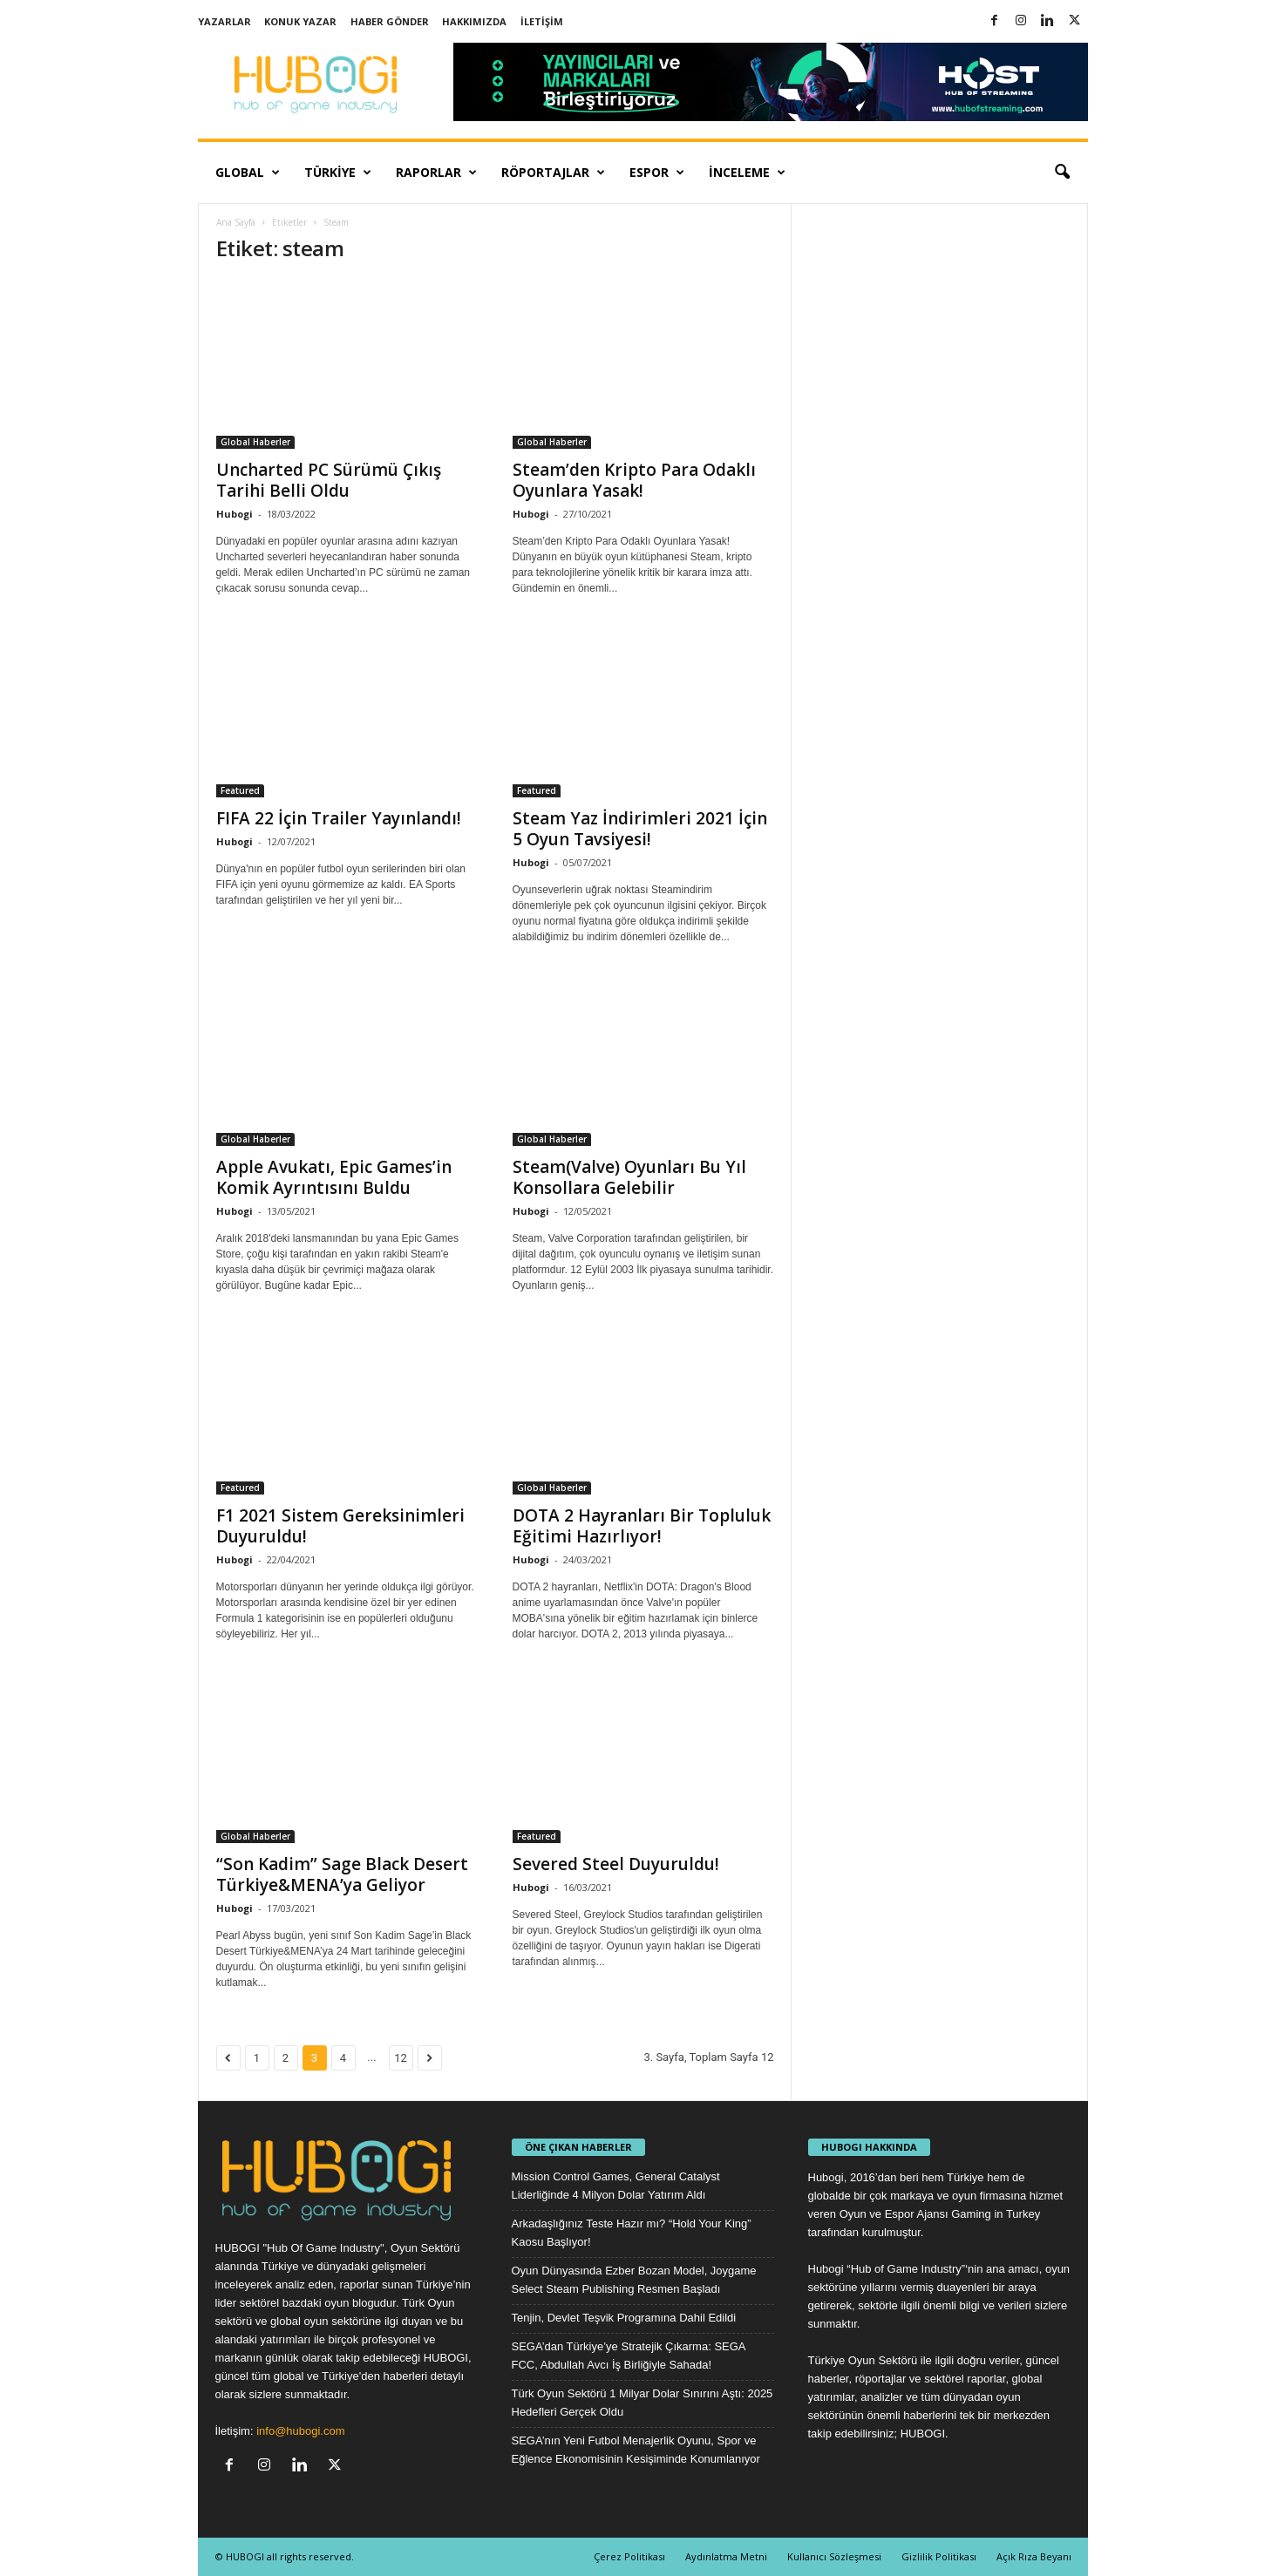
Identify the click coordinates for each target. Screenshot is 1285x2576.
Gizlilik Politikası (938, 2556)
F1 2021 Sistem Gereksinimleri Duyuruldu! (340, 1526)
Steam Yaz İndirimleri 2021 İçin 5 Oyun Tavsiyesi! (640, 829)
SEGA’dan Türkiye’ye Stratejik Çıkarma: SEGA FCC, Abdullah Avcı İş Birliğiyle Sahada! (628, 2355)
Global (247, 172)
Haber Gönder (389, 21)
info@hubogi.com (300, 2430)
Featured (240, 790)
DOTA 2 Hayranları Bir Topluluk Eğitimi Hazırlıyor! (642, 1526)
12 (400, 2057)
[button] (1062, 172)
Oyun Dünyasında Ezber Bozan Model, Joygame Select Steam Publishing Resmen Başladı (634, 2279)
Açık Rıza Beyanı (1033, 2556)
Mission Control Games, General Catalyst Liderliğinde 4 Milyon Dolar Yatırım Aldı (616, 2185)
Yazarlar (224, 21)
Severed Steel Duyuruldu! (616, 1864)
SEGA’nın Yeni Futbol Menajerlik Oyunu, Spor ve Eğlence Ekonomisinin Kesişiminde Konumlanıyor (636, 2449)
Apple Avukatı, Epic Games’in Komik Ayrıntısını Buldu (334, 1177)
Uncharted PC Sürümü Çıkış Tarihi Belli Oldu (328, 480)
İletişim (541, 21)
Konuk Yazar (300, 21)
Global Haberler (255, 442)
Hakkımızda (474, 21)
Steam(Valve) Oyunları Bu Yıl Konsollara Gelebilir (629, 1177)
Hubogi (234, 513)
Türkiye (337, 172)
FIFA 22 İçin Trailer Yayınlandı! (338, 818)
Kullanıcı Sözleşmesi (834, 2556)
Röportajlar (553, 172)
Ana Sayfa (235, 222)
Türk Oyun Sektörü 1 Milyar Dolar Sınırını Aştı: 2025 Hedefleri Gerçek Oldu (642, 2402)
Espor (656, 172)
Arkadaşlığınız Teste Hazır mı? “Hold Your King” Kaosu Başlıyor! (631, 2232)
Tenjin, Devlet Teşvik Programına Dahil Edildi (624, 2317)
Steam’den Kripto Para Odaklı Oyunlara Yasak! (634, 480)
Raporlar (436, 172)
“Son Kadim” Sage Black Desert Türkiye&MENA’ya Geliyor (342, 1874)
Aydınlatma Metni (726, 2556)
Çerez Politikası (629, 2556)
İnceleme (747, 172)
